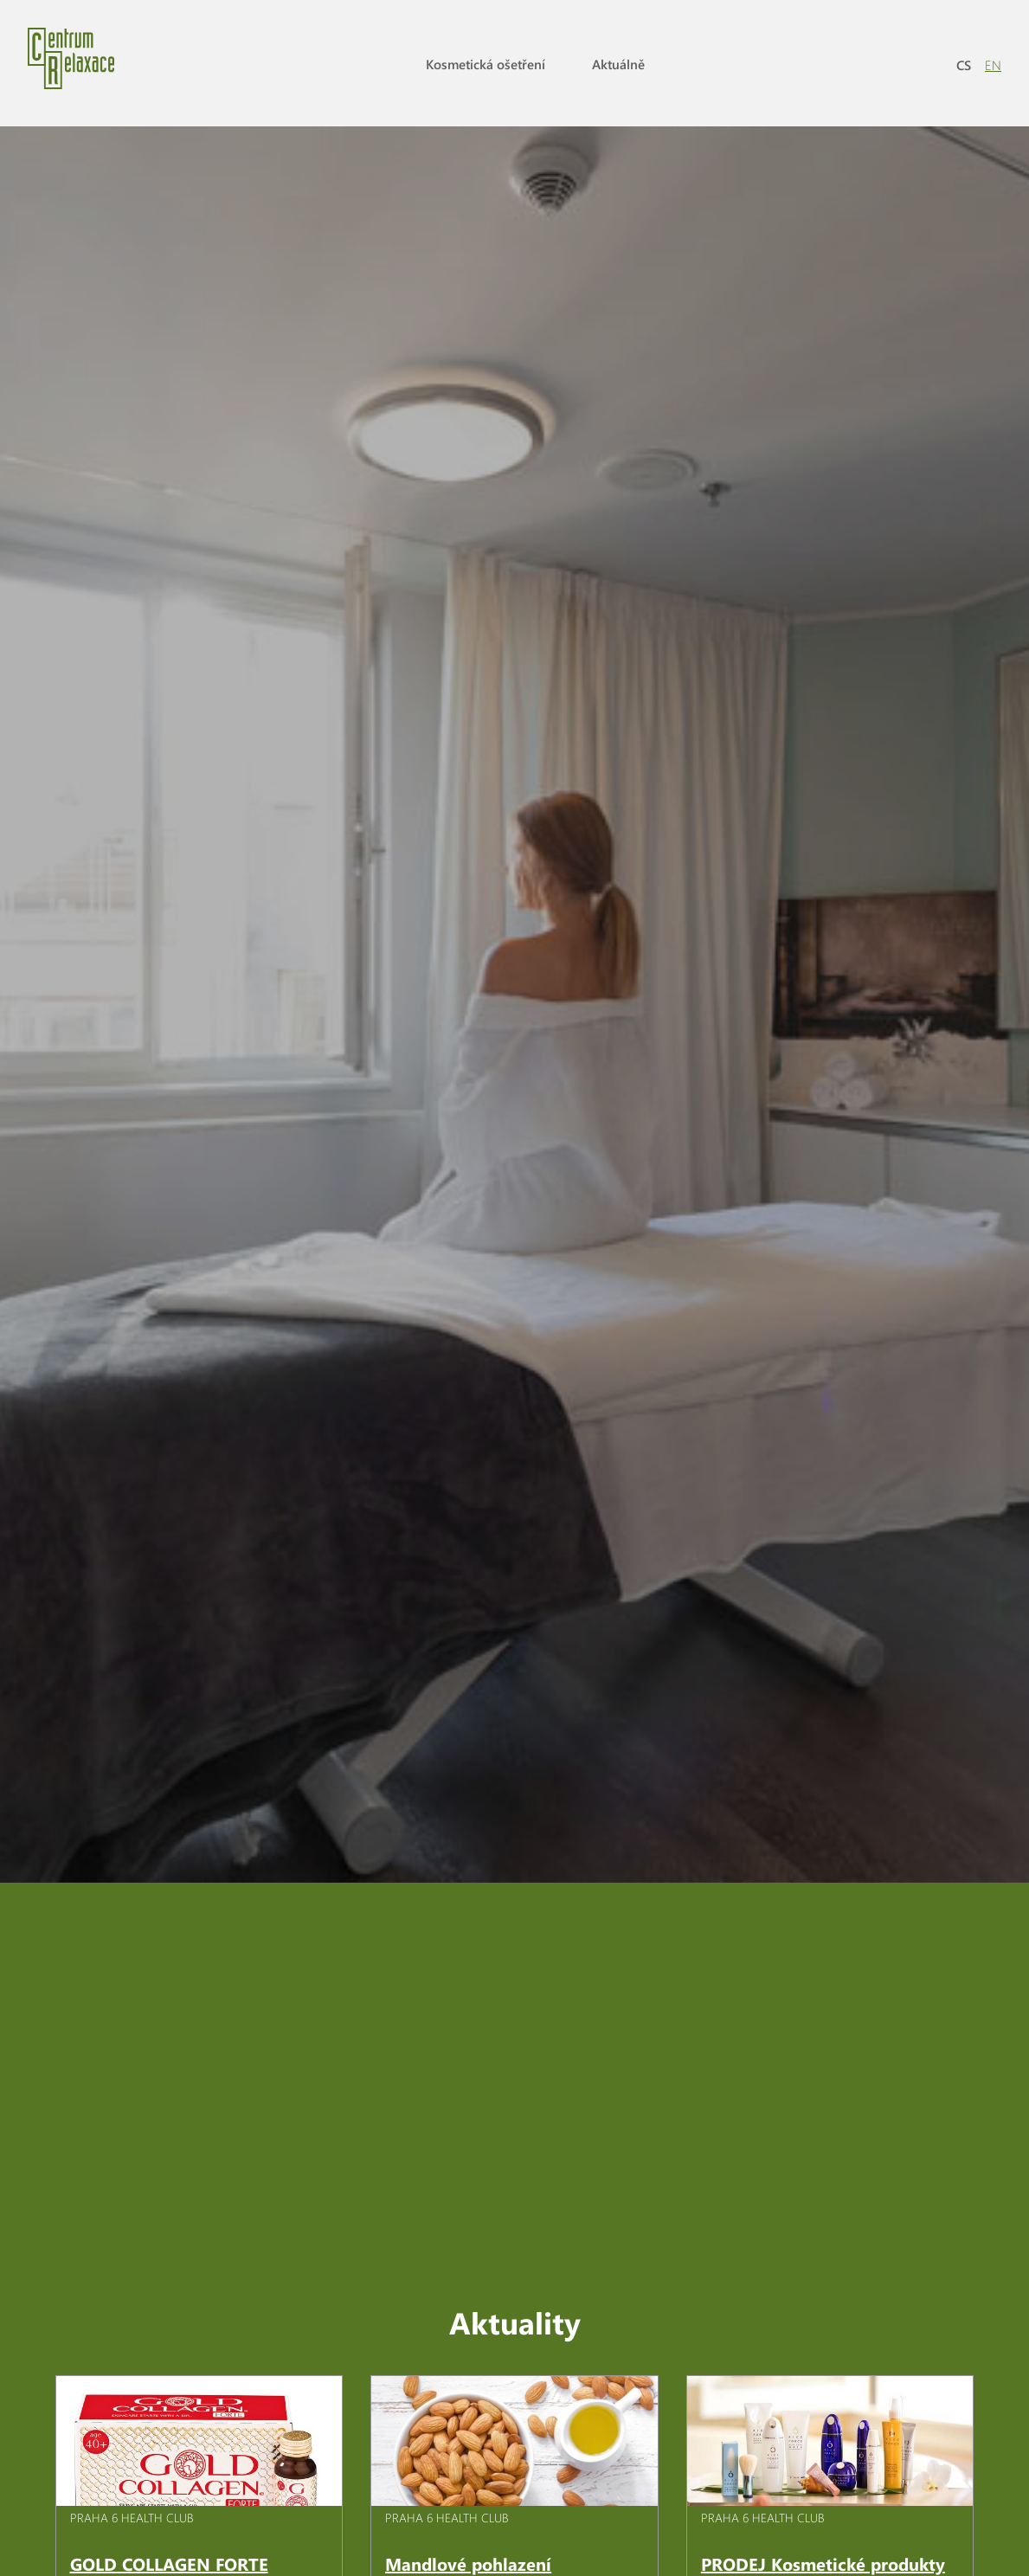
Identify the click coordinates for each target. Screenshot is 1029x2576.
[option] (514, 976)
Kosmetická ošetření (485, 64)
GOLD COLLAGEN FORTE (169, 2487)
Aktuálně (618, 64)
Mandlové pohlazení (468, 2487)
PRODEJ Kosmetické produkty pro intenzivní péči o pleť (823, 2498)
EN (993, 65)
